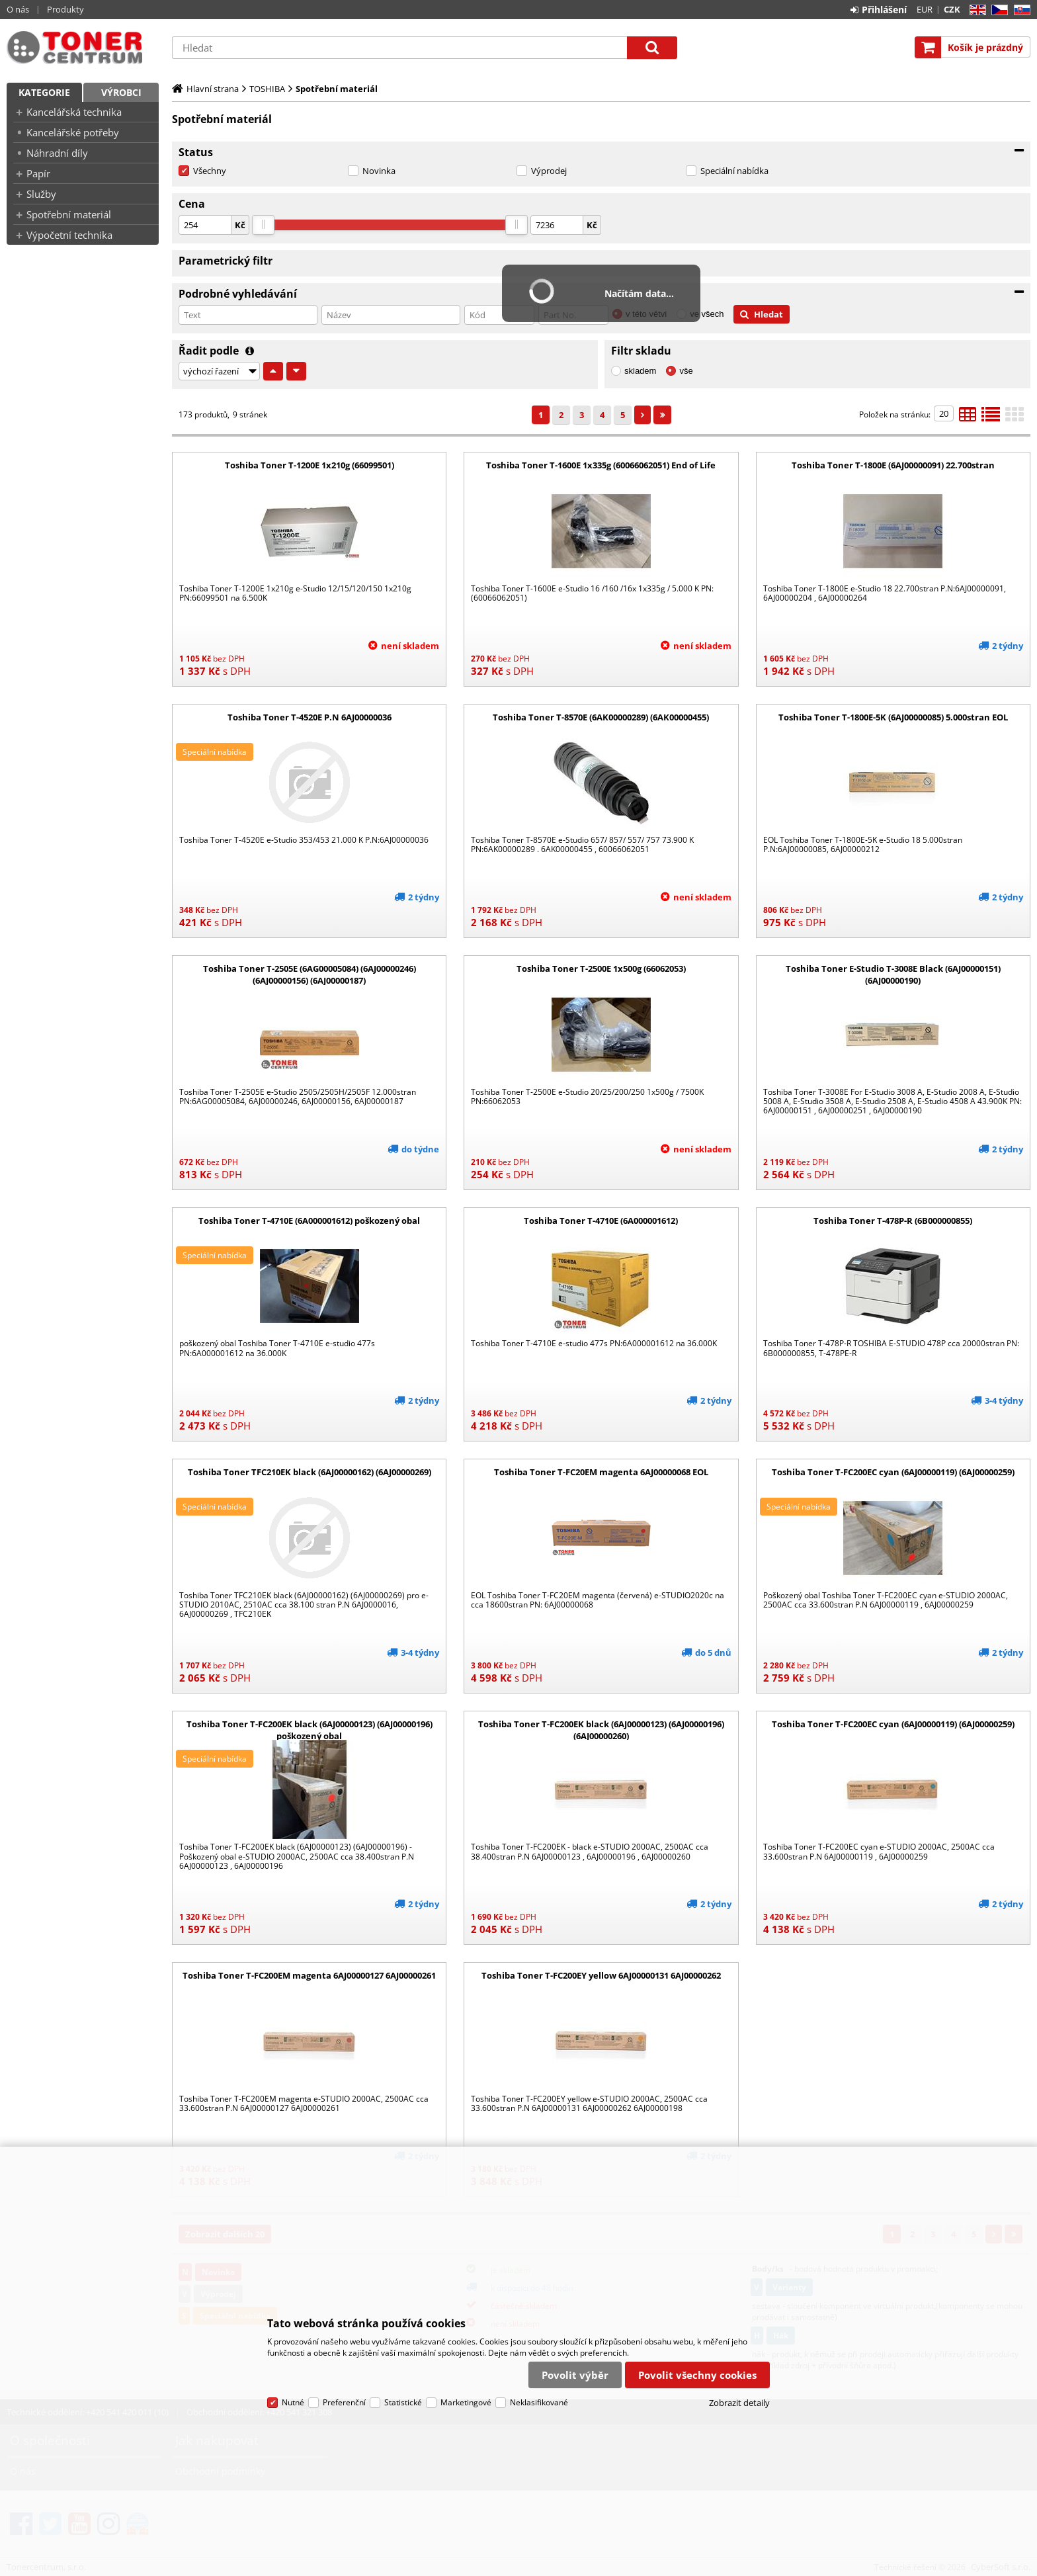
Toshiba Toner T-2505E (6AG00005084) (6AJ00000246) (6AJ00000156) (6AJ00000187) (309, 974)
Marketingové (465, 2402)
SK (1019, 10)
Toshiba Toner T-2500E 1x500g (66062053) (601, 968)
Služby (41, 193)
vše (685, 371)
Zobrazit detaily (739, 2403)
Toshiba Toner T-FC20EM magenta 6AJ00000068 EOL (601, 1472)
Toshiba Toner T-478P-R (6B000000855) (892, 1220)
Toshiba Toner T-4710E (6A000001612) (601, 1220)
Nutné (293, 2402)
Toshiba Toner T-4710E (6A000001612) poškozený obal (309, 1220)
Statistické (403, 2402)
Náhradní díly (57, 152)
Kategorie (44, 92)
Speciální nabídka (734, 171)
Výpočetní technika (69, 234)
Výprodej (549, 171)
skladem (640, 371)
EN (975, 10)
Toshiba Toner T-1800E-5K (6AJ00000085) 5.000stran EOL (893, 717)
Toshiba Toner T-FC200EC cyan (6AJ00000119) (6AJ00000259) (893, 1472)
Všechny (209, 171)
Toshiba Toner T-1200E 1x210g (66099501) (309, 465)
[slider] (263, 225)
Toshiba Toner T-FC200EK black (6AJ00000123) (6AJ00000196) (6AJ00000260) (601, 1730)
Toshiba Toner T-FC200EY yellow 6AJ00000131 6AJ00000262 (601, 1975)
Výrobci (121, 92)
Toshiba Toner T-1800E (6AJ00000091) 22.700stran (893, 465)
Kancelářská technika (74, 111)
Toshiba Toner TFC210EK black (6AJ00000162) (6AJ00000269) (309, 1472)
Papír (38, 173)
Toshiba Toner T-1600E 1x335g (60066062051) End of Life (601, 465)
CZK (952, 9)
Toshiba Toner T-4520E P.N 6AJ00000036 (310, 717)
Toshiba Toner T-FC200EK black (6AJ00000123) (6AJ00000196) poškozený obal (310, 1730)
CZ (997, 10)
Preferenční (344, 2402)
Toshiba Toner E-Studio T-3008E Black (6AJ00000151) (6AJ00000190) (893, 974)
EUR (925, 9)
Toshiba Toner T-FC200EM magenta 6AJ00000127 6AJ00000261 (309, 1975)
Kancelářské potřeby (72, 132)
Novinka (378, 171)
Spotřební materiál (68, 214)
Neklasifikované (539, 2402)
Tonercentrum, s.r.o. (83, 47)
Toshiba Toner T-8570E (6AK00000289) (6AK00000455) (601, 717)
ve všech (707, 314)
